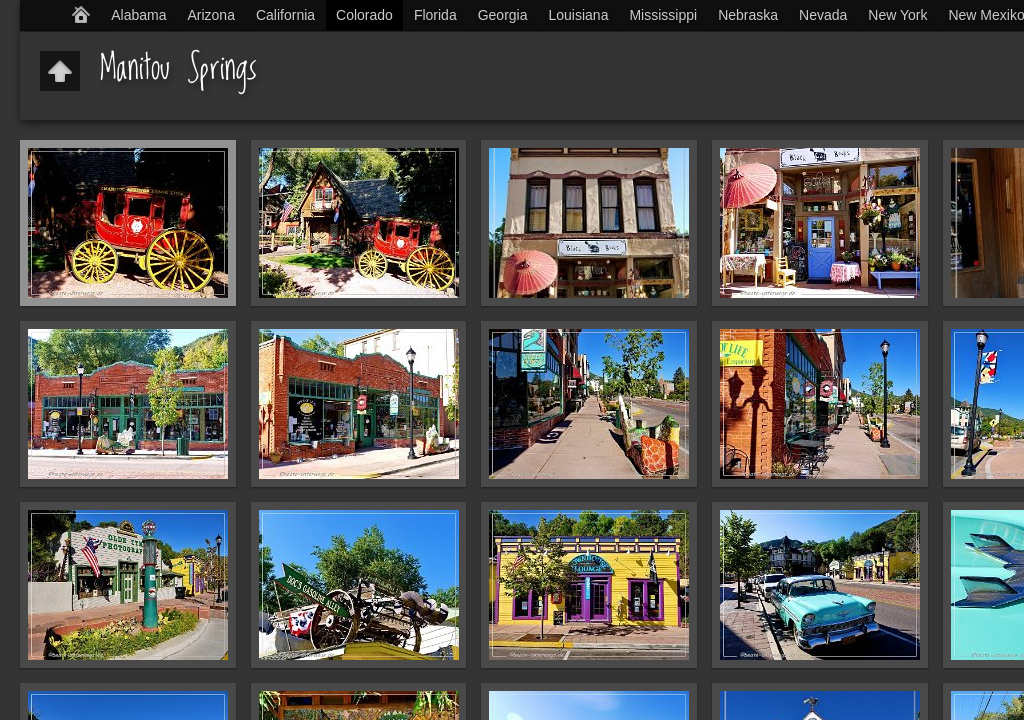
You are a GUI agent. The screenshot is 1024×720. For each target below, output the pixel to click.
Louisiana (579, 15)
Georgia (503, 15)
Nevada (823, 15)
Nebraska (748, 15)
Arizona (210, 15)
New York (897, 15)
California (285, 15)
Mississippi (663, 15)
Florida (435, 15)
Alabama (138, 15)
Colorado (364, 15)
